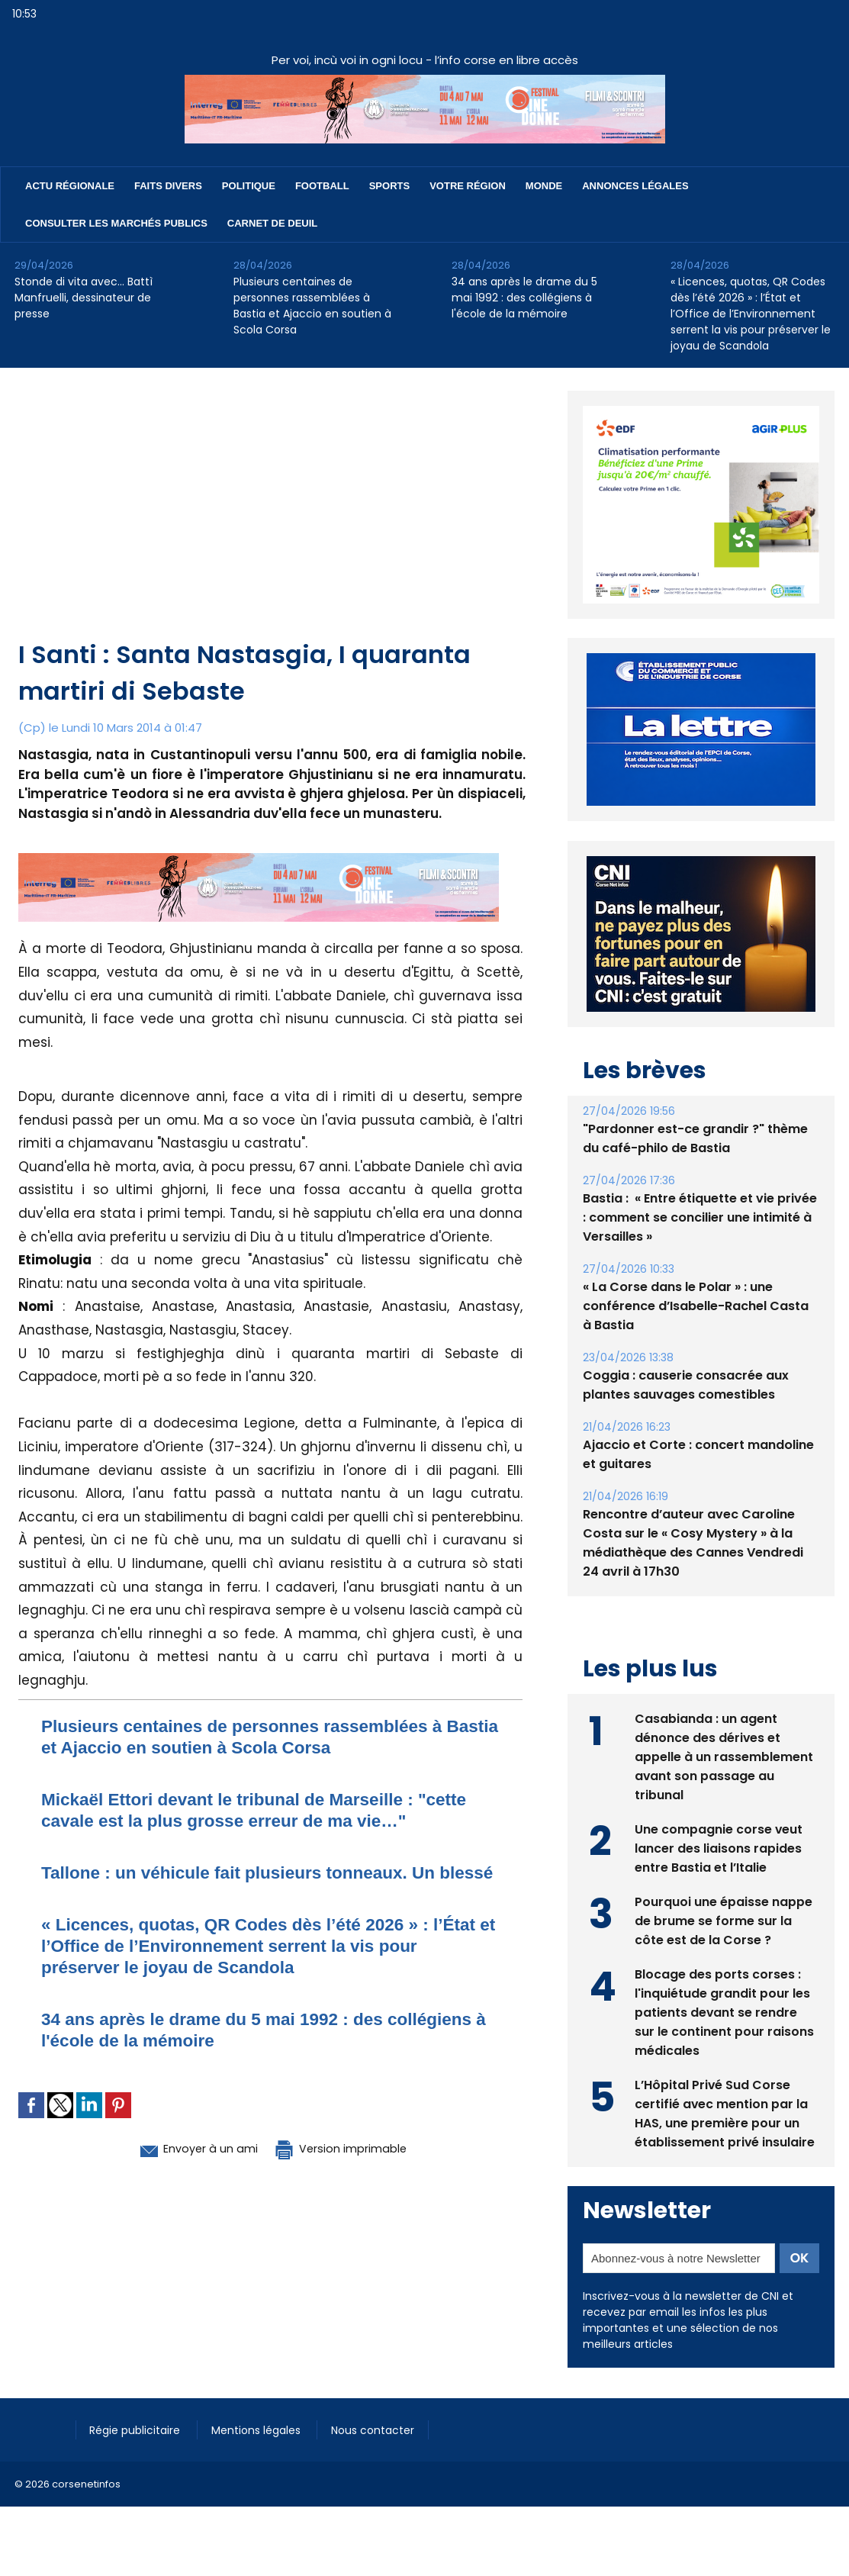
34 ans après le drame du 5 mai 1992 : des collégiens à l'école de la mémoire (524, 297)
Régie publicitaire (138, 2429)
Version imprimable (350, 2169)
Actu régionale (69, 186)
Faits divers (168, 186)
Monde (544, 186)
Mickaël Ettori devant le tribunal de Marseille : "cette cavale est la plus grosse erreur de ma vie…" (267, 1810)
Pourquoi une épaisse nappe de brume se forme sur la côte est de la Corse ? (723, 1920)
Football (322, 186)
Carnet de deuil (272, 223)
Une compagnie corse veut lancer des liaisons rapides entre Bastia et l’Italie (719, 1848)
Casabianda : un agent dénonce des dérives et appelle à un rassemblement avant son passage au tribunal (724, 1756)
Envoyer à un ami (187, 2169)
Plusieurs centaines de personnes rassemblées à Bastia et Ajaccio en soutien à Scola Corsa (312, 305)
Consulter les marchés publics (116, 223)
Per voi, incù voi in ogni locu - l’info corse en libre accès (425, 60)
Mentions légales (263, 2429)
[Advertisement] (272, 522)
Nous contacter (381, 2429)
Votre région (467, 186)
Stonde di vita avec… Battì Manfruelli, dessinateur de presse (83, 297)
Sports (389, 186)
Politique (248, 186)
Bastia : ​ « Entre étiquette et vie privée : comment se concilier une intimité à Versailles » (700, 1217)
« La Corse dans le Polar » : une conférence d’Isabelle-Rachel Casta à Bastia (696, 1306)
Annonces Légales (635, 186)
